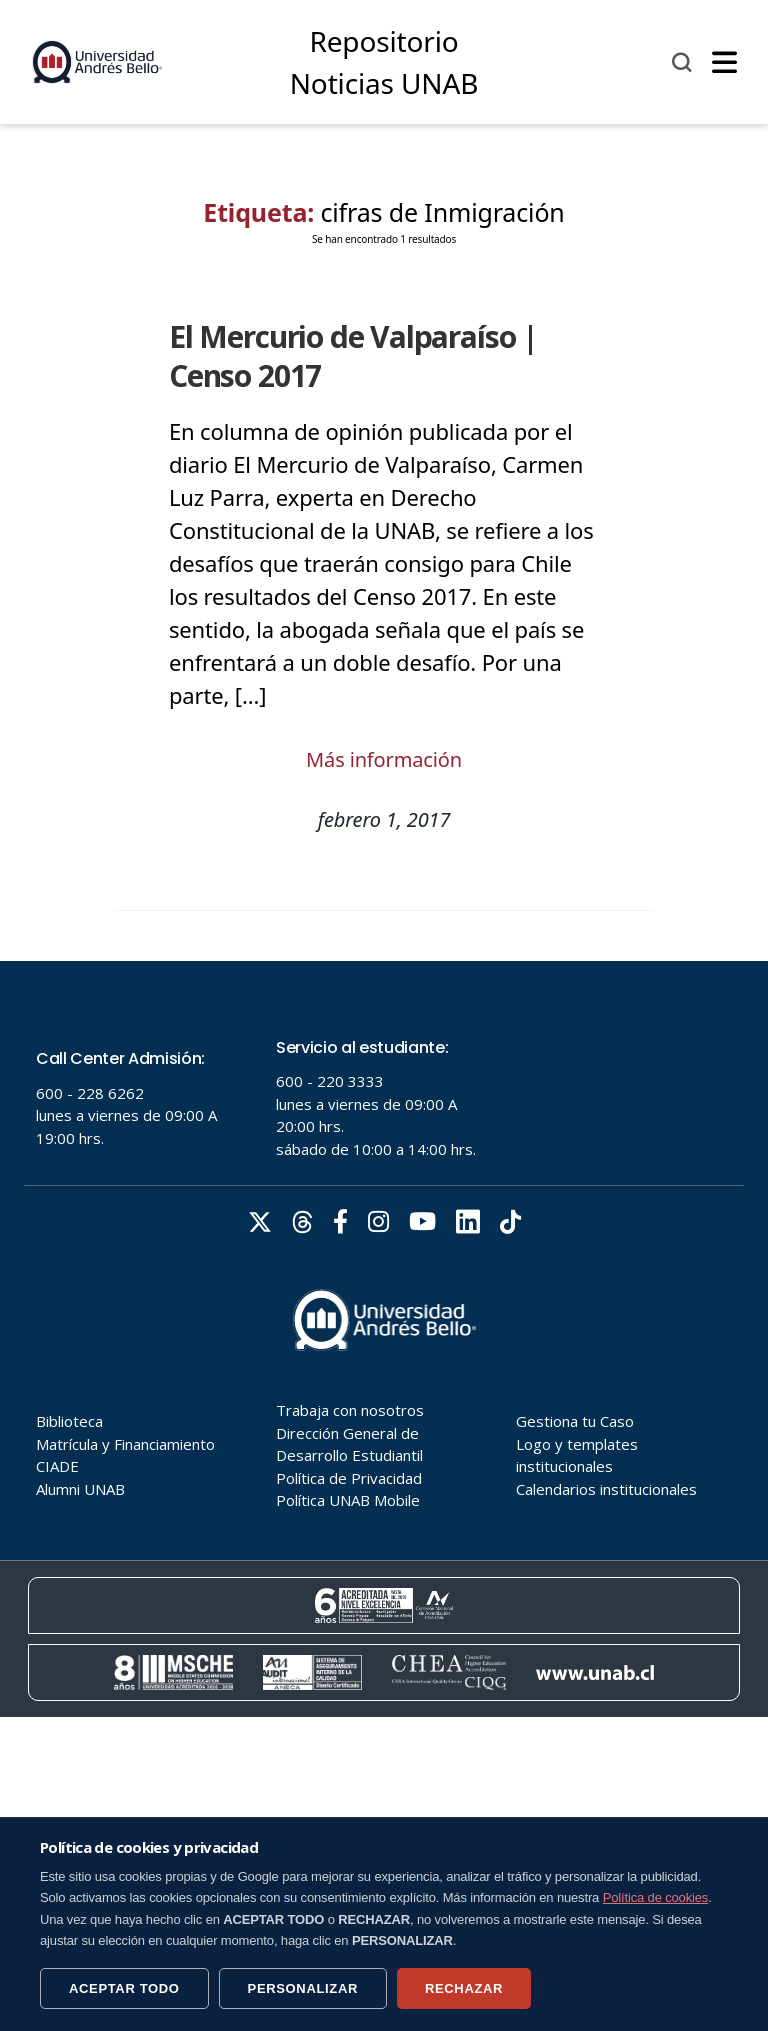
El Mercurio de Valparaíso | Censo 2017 (353, 356)
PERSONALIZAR (303, 1988)
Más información (384, 759)
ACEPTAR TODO (124, 1988)
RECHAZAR (464, 1988)
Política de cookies (656, 1897)
